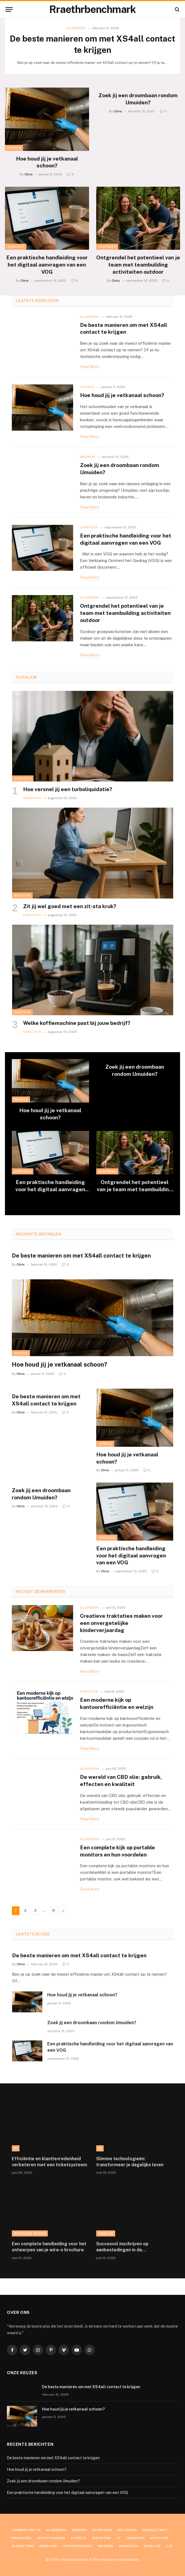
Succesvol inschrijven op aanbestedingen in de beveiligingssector (122, 2247)
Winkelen (128, 2546)
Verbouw (48, 2546)
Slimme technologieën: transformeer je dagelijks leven (130, 2161)
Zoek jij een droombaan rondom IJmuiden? (138, 98)
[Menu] (9, 9)
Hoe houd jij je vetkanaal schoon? (47, 162)
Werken (87, 457)
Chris (28, 174)
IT (15, 2148)
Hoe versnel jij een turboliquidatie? (67, 789)
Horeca (14, 148)
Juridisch (15, 246)
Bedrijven (102, 2530)
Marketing (23, 2546)
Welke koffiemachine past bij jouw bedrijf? (76, 1023)
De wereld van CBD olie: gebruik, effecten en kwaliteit (121, 1780)
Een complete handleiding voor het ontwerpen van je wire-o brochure (49, 2246)
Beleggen (127, 2530)
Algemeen (75, 28)
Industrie (102, 2538)
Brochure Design (30, 2233)
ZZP (169, 2546)
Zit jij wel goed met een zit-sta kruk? (69, 906)
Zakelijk (105, 2233)
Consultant (154, 2530)
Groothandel (52, 2538)
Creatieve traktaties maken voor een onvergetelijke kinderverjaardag (121, 1623)
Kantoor (22, 895)
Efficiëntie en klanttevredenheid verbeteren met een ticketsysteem (49, 2161)
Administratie (26, 2530)
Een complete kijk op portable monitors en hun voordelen (117, 1851)
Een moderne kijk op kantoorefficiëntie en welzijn (116, 1703)
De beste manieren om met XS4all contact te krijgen (92, 44)
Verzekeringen (78, 2546)
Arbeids (79, 2530)
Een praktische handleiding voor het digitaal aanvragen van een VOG (47, 264)
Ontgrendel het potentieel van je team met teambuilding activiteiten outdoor (138, 264)
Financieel (21, 2538)
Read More (89, 367)
